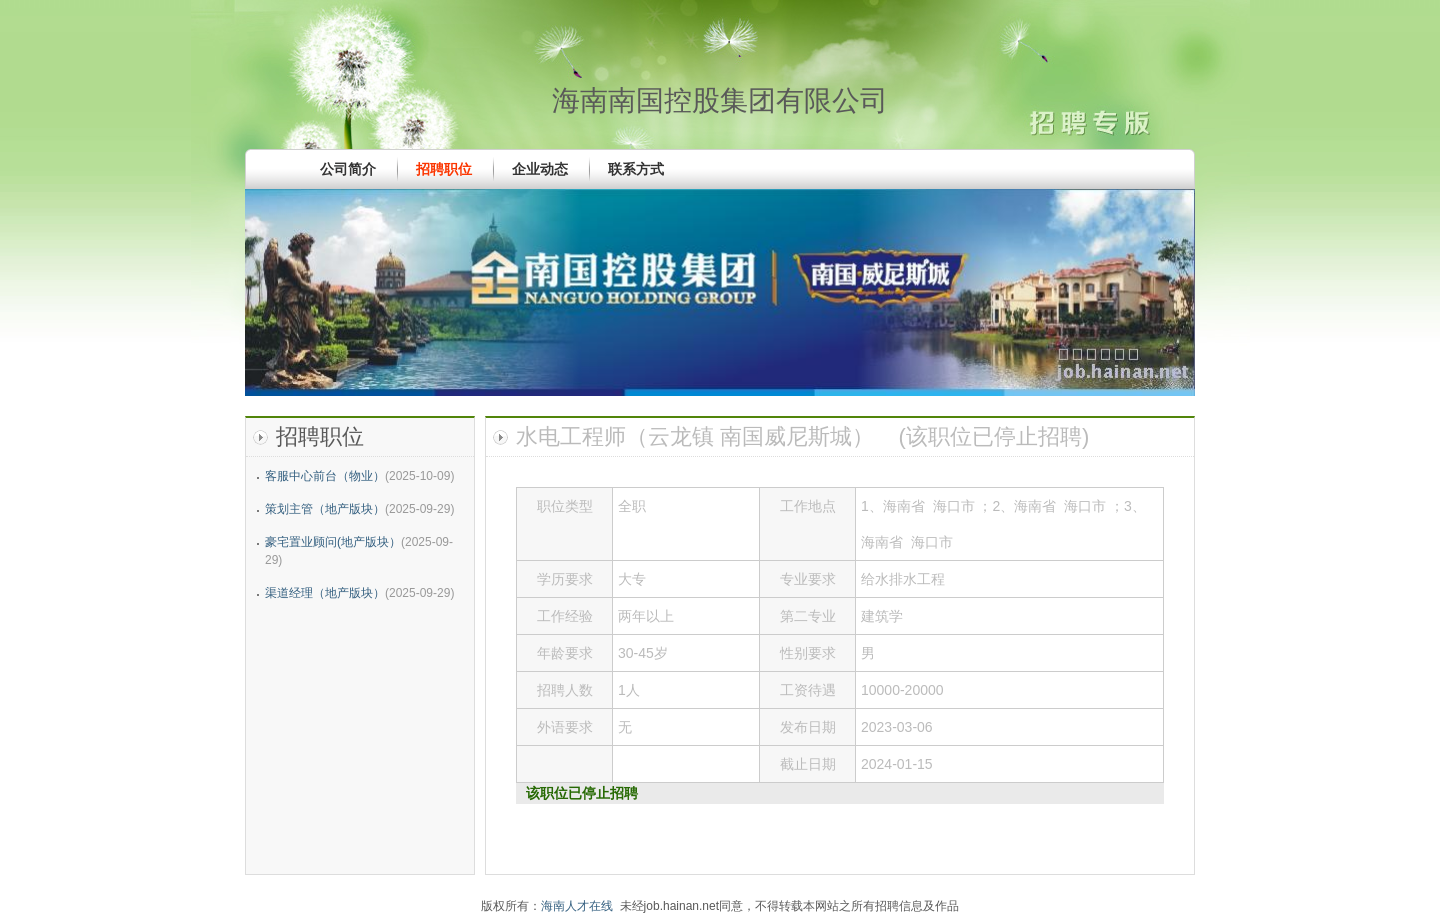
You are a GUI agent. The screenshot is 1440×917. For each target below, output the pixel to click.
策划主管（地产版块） (325, 509)
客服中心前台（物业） (325, 476)
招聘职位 (444, 169)
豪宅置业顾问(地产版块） (333, 542)
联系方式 (636, 169)
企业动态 (540, 169)
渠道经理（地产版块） (325, 593)
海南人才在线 (577, 906)
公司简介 (348, 169)
